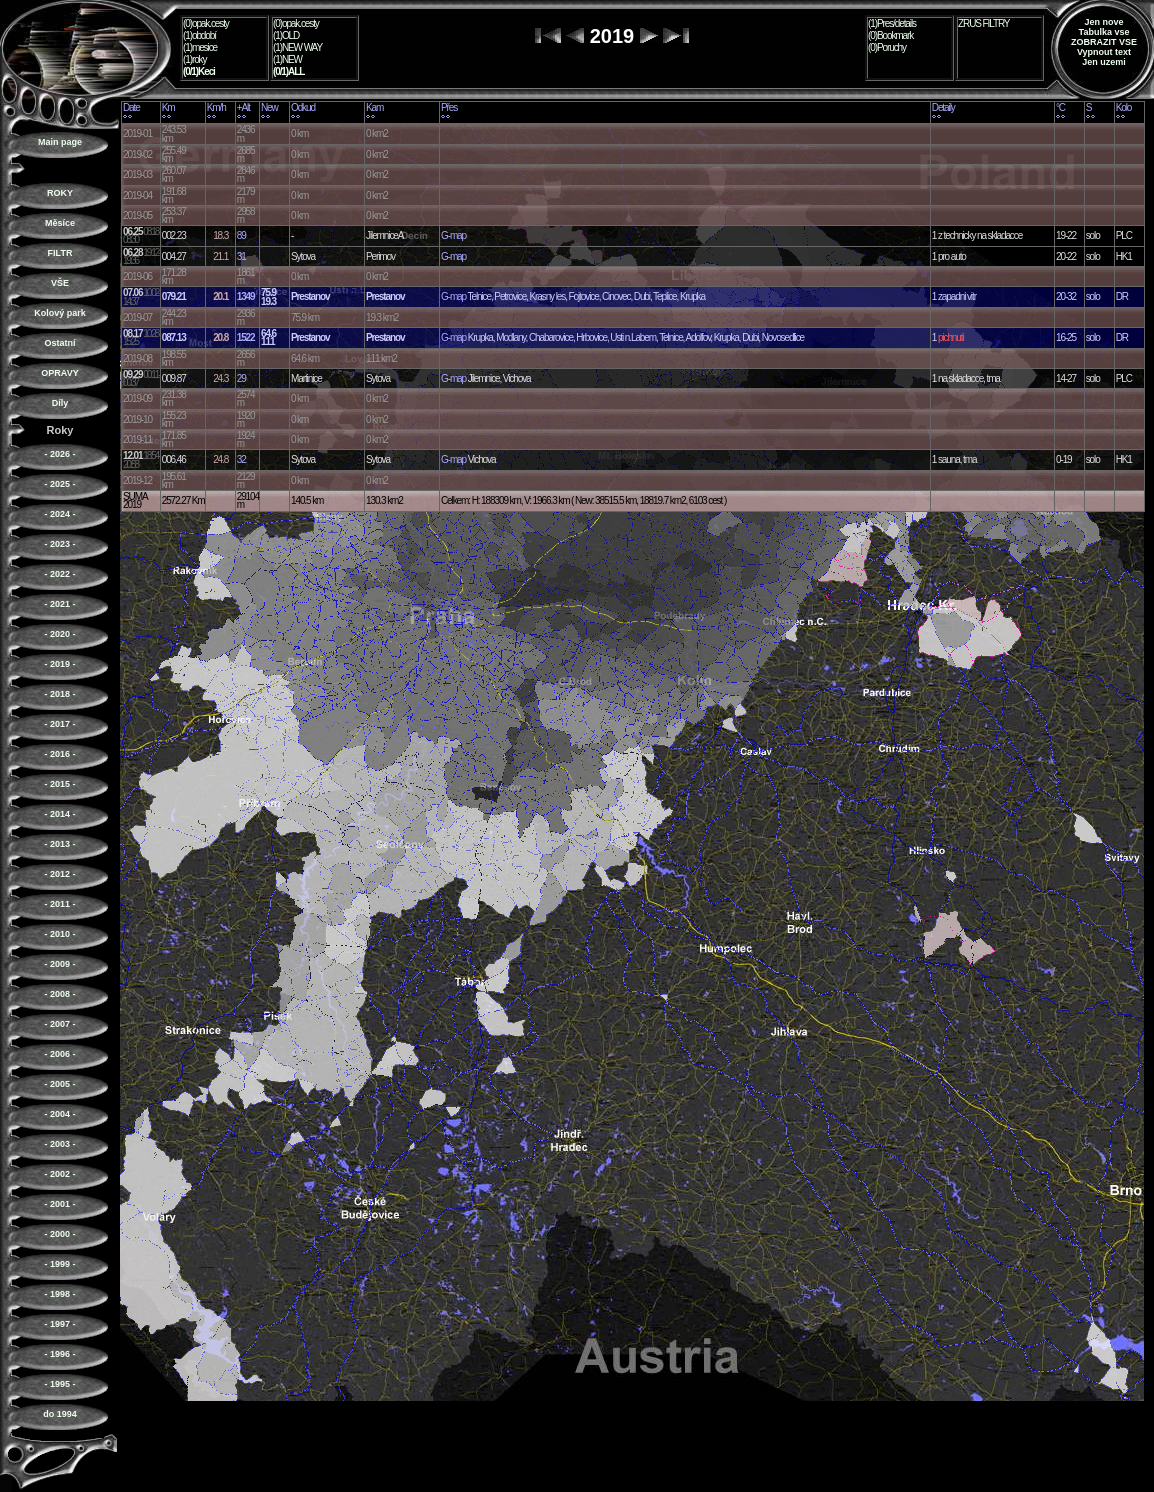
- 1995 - (59, 1384)
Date (131, 107)
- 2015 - (59, 784)
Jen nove (1103, 22)
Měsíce (60, 223)
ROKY (60, 193)
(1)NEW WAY (297, 47)
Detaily (943, 107)
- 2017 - (59, 724)
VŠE (60, 283)
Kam (374, 107)
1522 (246, 337)
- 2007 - (59, 1024)
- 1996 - (59, 1354)
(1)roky (194, 59)
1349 (246, 296)
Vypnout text (1104, 52)
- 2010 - (59, 934)
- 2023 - (59, 544)
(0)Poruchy (887, 47)
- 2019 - (59, 664)
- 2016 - (59, 754)
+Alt (243, 107)
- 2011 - (59, 904)
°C (1060, 107)
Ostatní (59, 343)
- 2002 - (59, 1174)
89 (241, 235)
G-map (453, 235)
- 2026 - (59, 454)
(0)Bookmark (890, 35)
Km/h (216, 107)
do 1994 (60, 1414)
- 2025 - (59, 484)
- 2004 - (59, 1114)
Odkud (303, 107)
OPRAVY (59, 373)
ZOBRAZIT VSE (1104, 42)
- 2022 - (59, 574)
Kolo (1124, 107)
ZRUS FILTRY (983, 23)
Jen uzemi (1104, 62)
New (269, 107)
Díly (60, 403)
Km (168, 107)
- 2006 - (59, 1054)
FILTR (60, 253)
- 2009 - (59, 964)
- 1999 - (59, 1264)
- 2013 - (59, 844)
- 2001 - (59, 1204)
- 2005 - (59, 1084)
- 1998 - (59, 1294)
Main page (60, 142)
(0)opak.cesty (206, 23)
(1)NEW (287, 59)
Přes (449, 107)
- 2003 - (59, 1144)
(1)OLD (286, 35)
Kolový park (60, 313)
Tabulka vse (1104, 32)
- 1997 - (59, 1324)
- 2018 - (59, 694)
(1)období (199, 35)
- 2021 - (59, 604)
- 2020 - (59, 634)
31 (241, 256)
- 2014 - (59, 814)
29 (241, 378)
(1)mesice (200, 47)
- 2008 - (59, 994)
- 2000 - (59, 1234)
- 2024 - (59, 514)
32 (241, 459)
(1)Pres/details (892, 23)
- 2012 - (59, 874)
